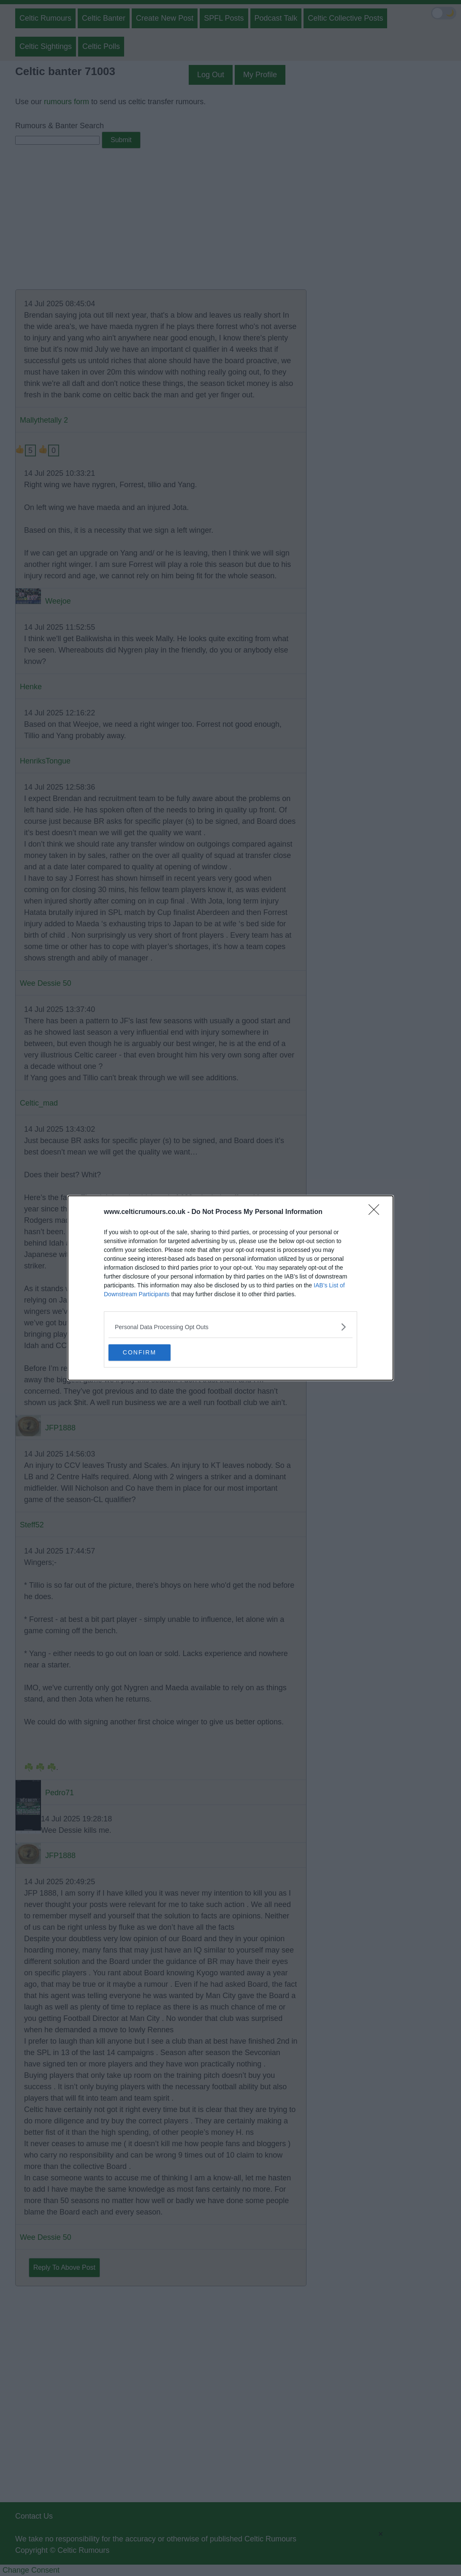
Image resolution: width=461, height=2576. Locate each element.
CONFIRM (148, 1352)
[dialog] (230, 1288)
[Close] (377, 1212)
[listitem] (230, 1326)
